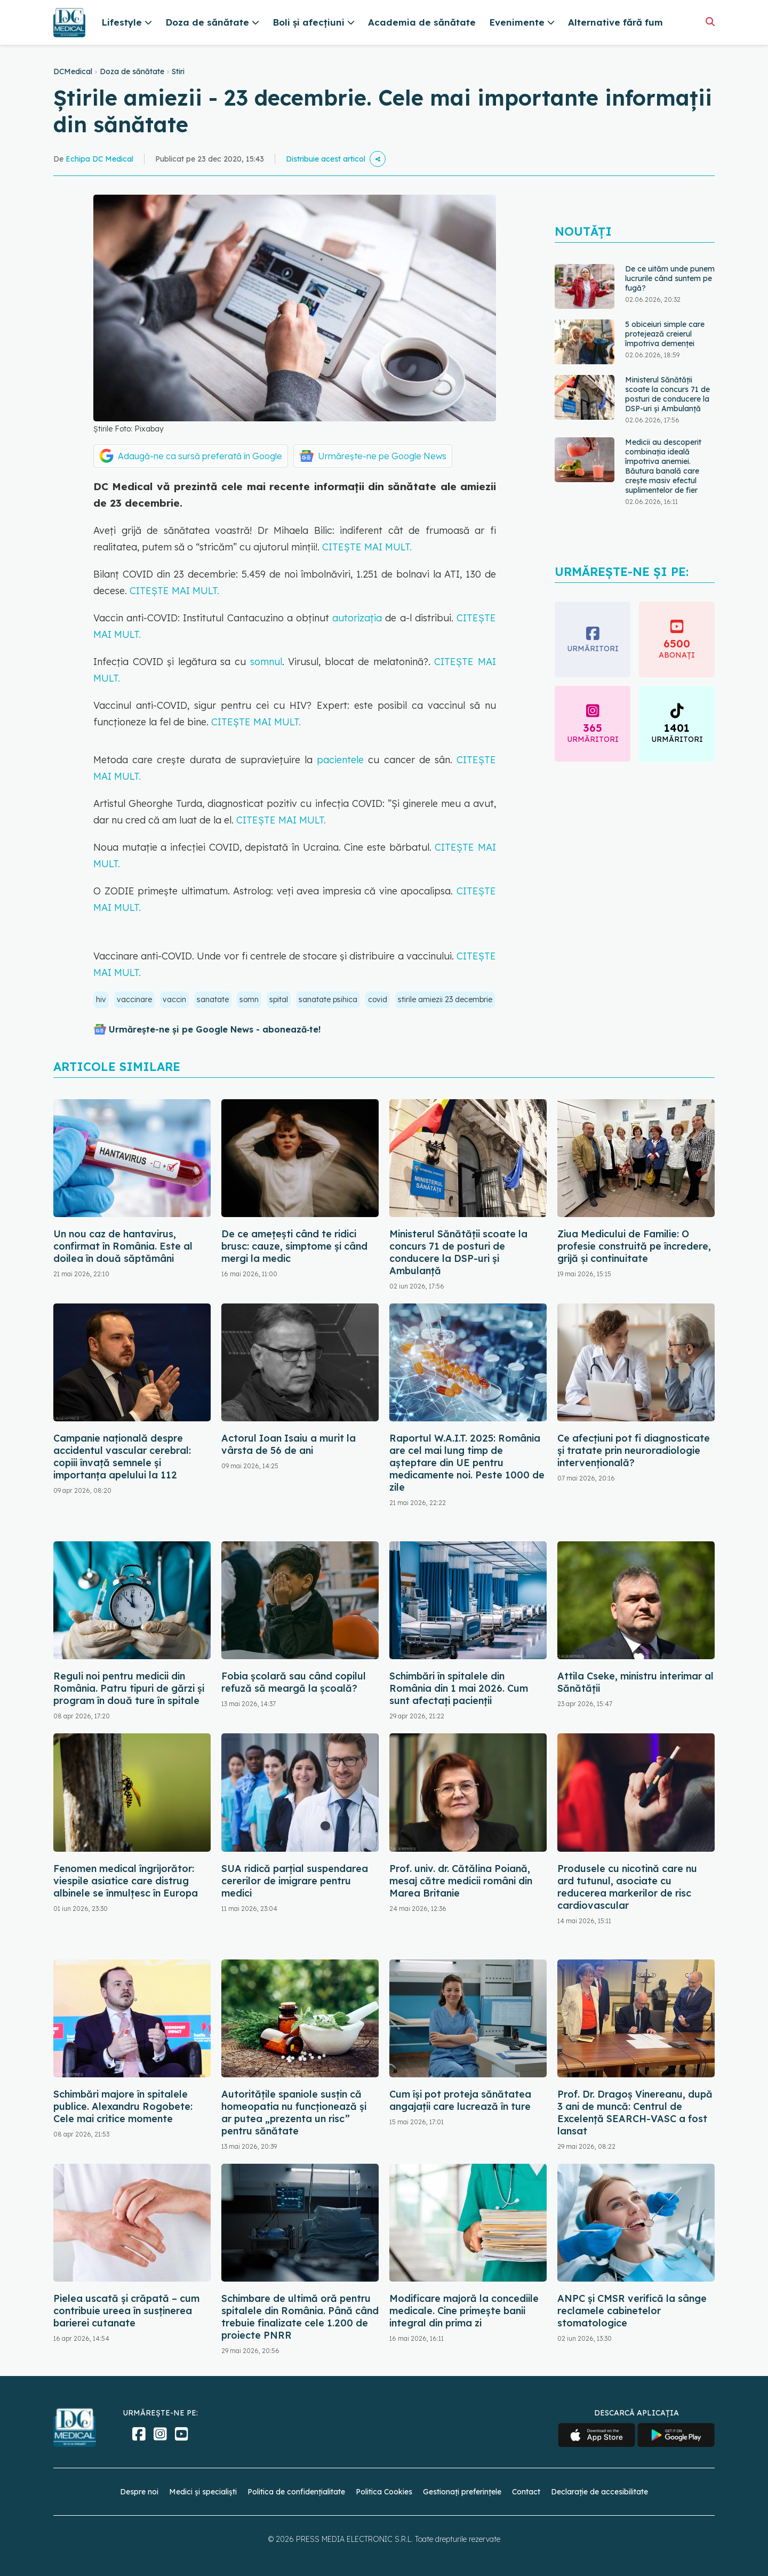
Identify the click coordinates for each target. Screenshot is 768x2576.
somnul (264, 661)
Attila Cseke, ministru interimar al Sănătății (635, 1682)
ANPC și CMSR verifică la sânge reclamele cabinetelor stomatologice (632, 2310)
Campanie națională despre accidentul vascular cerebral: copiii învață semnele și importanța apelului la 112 (122, 1456)
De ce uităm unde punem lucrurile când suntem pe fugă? (670, 278)
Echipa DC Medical (99, 159)
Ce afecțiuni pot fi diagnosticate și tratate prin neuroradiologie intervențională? (633, 1450)
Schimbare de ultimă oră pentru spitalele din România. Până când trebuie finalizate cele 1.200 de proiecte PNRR (300, 2316)
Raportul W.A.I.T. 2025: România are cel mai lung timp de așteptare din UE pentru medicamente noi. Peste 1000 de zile (467, 1462)
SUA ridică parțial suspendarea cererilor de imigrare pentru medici (294, 1880)
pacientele (342, 760)
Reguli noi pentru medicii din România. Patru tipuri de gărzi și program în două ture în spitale (128, 1688)
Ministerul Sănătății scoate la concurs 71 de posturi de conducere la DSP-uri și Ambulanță (667, 394)
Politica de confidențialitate (296, 2492)
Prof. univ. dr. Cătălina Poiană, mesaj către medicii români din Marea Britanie (460, 1880)
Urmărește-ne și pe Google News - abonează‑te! (215, 1029)
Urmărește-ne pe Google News (382, 456)
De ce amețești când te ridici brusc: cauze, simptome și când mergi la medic (294, 1246)
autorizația (355, 618)
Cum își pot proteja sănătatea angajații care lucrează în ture (460, 2100)
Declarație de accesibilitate (599, 2492)
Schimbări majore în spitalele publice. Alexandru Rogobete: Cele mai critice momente (123, 2106)
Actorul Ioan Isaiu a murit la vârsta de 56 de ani (288, 1444)
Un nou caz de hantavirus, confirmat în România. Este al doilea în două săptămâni (123, 1246)
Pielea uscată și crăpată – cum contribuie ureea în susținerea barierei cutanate (126, 2310)
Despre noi (139, 2492)
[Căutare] (710, 21)
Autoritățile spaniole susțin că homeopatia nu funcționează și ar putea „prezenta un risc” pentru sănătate (293, 2112)
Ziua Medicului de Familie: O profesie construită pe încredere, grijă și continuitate (634, 1246)
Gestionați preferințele (462, 2492)
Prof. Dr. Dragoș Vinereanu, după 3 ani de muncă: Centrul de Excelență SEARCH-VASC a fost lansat (635, 2112)
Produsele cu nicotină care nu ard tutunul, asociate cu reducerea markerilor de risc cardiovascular (627, 1886)
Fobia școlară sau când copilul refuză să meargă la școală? (293, 1682)
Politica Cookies (384, 2492)
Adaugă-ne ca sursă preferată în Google (200, 456)
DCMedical (72, 71)
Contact (526, 2492)
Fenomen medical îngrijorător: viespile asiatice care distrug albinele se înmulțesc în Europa (125, 1880)
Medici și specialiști (203, 2492)
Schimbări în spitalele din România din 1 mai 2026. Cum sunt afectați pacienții (458, 1688)
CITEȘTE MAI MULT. (367, 547)
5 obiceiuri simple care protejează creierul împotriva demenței (665, 333)
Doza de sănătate (132, 71)
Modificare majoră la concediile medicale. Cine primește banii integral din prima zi (464, 2310)
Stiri (178, 71)
